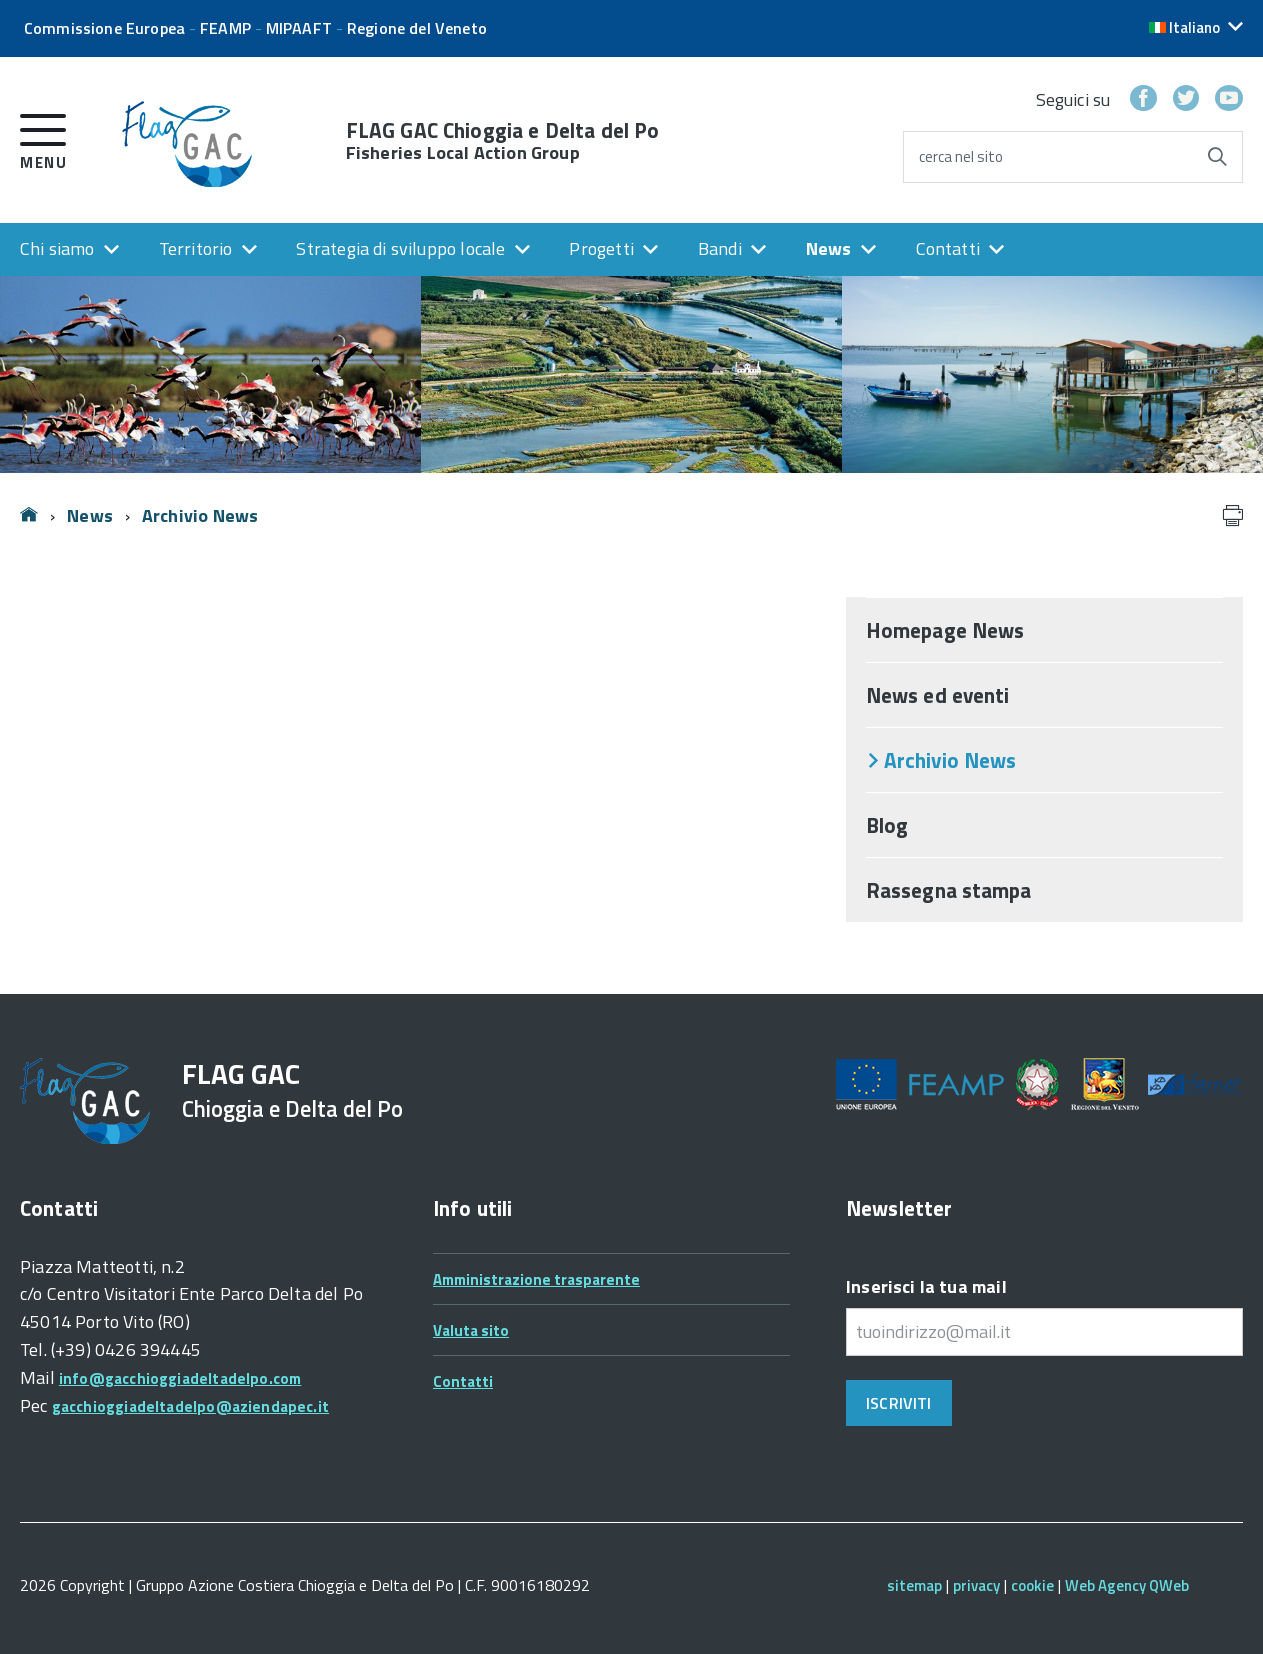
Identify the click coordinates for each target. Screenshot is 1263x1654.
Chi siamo (57, 248)
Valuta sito (471, 1330)
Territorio (196, 248)
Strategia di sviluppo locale (400, 248)
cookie (1032, 1585)
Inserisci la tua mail (926, 1286)
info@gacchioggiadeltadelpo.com (180, 1378)
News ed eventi (937, 695)
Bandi (720, 248)
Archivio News (200, 515)
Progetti (601, 248)
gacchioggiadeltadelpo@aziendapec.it (190, 1406)
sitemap (914, 1585)
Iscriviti (898, 1403)
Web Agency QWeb (1127, 1585)
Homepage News (945, 630)
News (829, 248)
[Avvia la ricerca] (1217, 157)
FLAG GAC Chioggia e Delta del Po (503, 141)
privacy (976, 1585)
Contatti (948, 248)
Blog (887, 825)
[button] (1196, 27)
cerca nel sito (961, 156)
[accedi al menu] (43, 138)
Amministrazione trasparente (536, 1279)
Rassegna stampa (949, 890)
